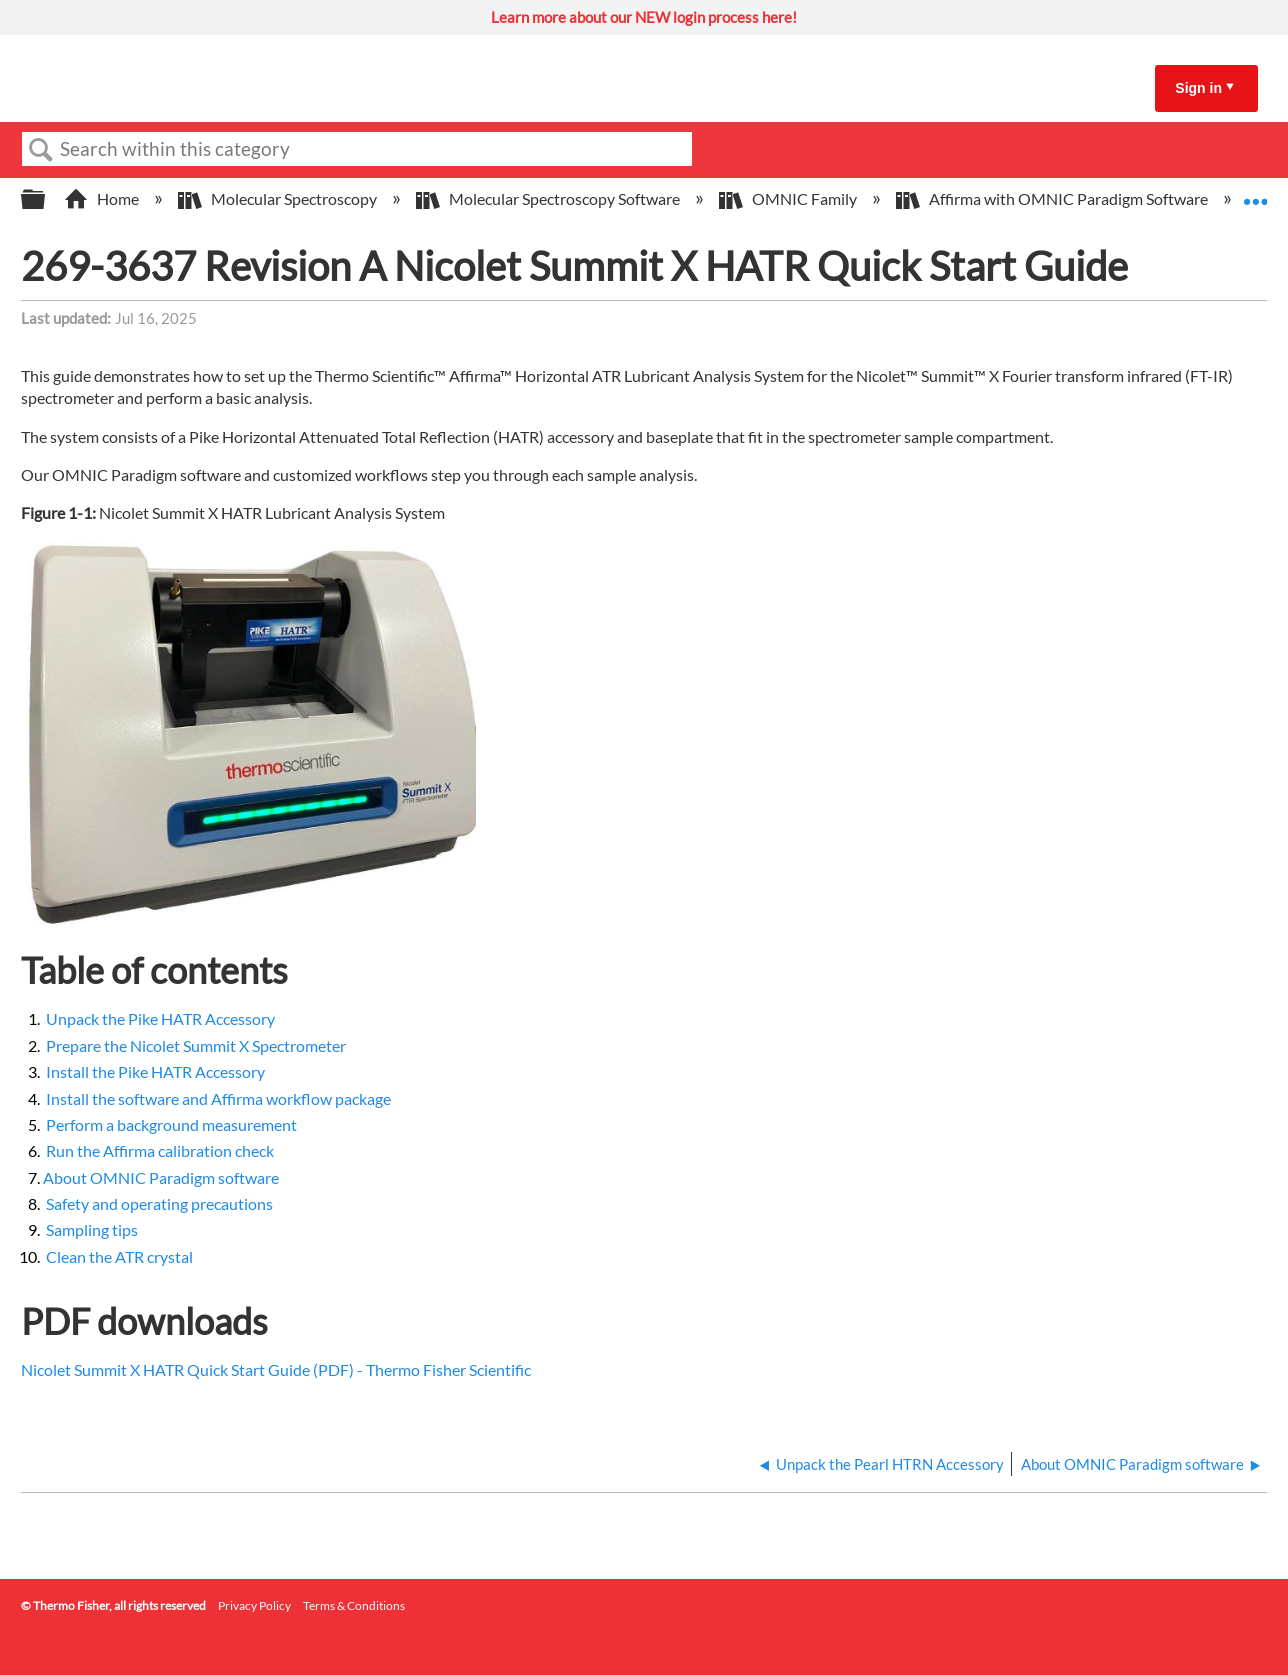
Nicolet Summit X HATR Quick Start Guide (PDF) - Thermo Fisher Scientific (276, 1369)
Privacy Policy (254, 1605)
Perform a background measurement (171, 1124)
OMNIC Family (789, 198)
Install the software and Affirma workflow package (218, 1098)
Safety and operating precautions (159, 1203)
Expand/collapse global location (1255, 193)
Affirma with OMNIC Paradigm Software (1053, 198)
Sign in (1198, 88)
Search (41, 150)
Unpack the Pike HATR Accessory (160, 1018)
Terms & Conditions (354, 1605)
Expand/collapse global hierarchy (46, 199)
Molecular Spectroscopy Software (549, 198)
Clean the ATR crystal (119, 1256)
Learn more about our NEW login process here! (644, 17)
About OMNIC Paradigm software (161, 1177)
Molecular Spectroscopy (279, 198)
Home (103, 198)
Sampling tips (92, 1229)
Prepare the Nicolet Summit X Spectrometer (196, 1045)
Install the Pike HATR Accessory (155, 1071)
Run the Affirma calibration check (160, 1150)
